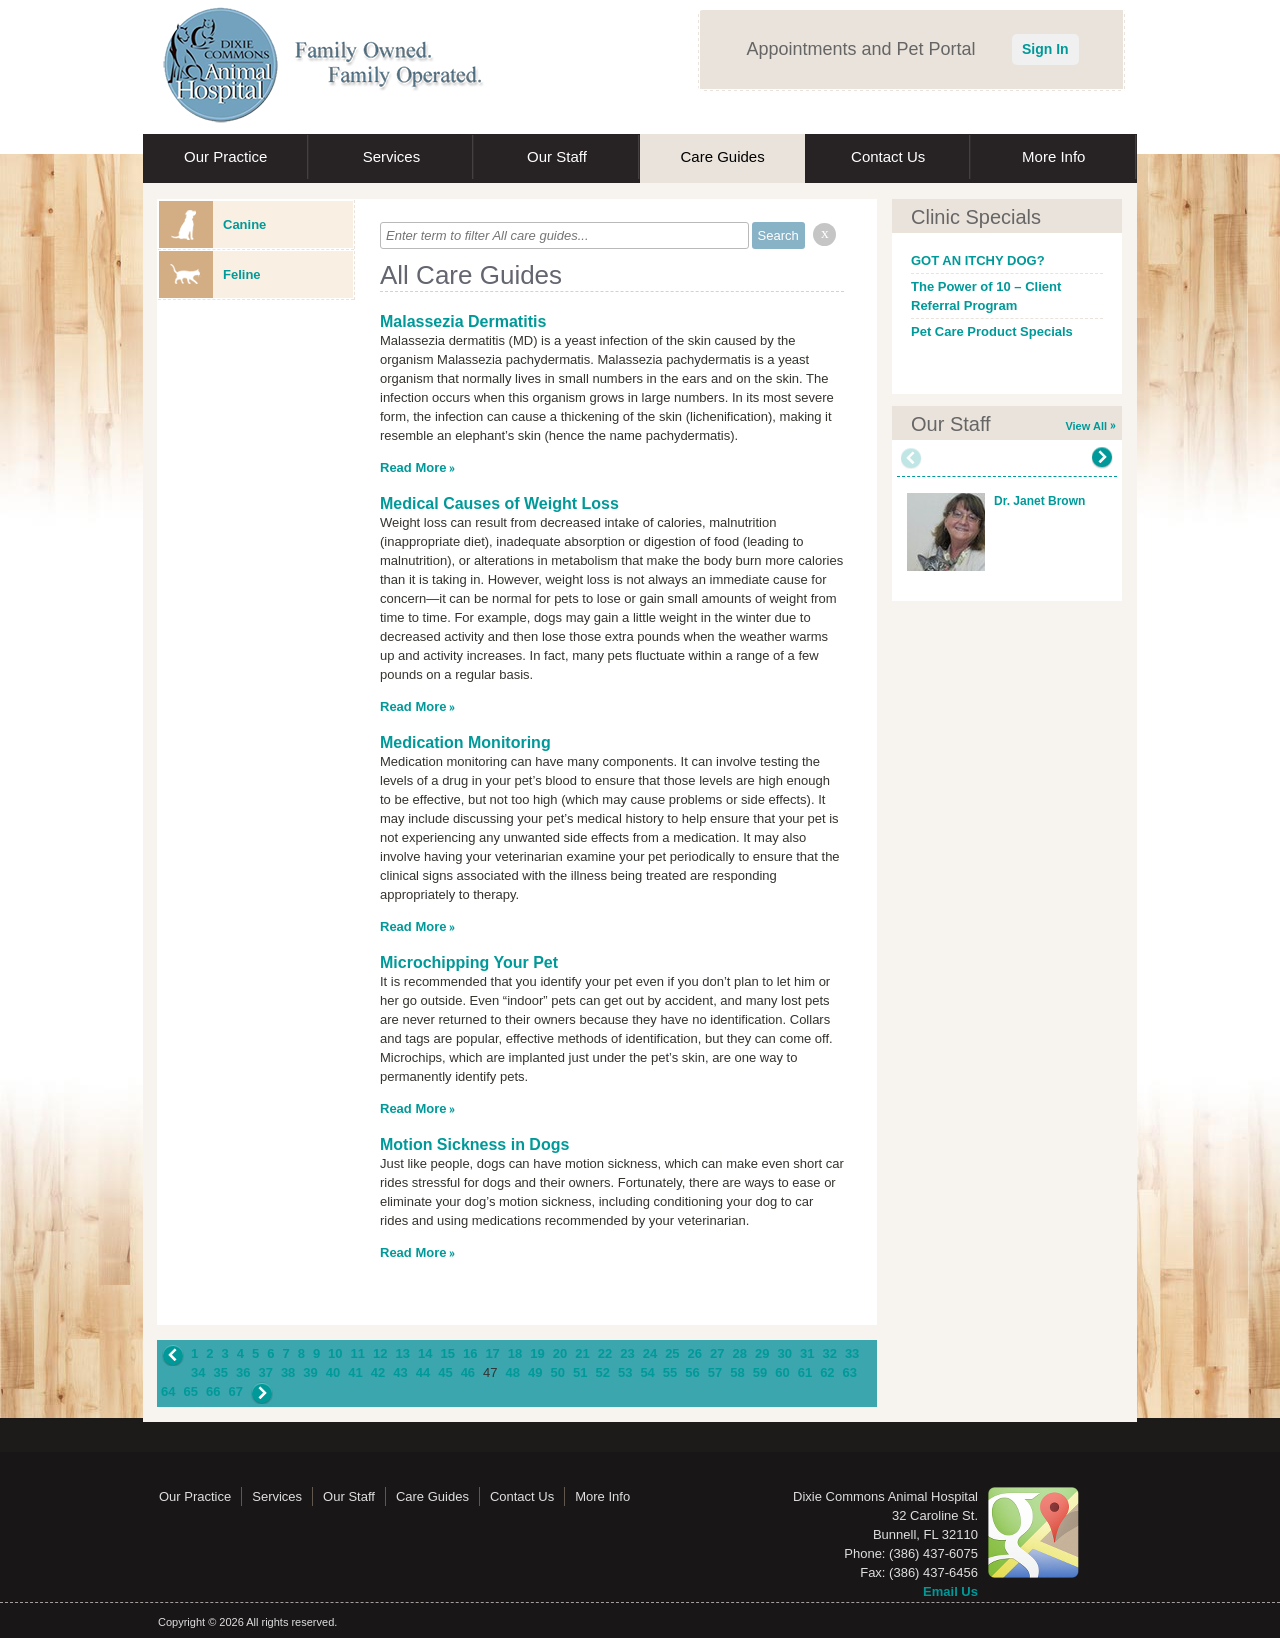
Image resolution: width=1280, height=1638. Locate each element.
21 (582, 1353)
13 (403, 1353)
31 (807, 1353)
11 (358, 1353)
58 (737, 1372)
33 (852, 1353)
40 (333, 1372)
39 (310, 1372)
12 (380, 1353)
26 (695, 1353)
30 (784, 1353)
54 (647, 1372)
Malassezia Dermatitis (463, 321)
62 (827, 1372)
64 (168, 1391)
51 (580, 1372)
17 (492, 1353)
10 (335, 1353)
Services (392, 156)
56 (692, 1372)
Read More (413, 467)
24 (650, 1353)
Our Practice (225, 156)
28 (740, 1353)
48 (513, 1372)
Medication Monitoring (465, 742)
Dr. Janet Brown (1039, 501)
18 (515, 1353)
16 (470, 1353)
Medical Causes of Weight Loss (499, 503)
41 (355, 1372)
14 (425, 1353)
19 (537, 1353)
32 (829, 1353)
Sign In (1045, 49)
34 (198, 1372)
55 (670, 1372)
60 (782, 1372)
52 (602, 1372)
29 (762, 1353)
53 (625, 1372)
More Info (1053, 156)
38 (288, 1372)
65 (190, 1391)
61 (805, 1372)
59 (760, 1372)
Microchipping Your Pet (469, 962)
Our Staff (557, 156)
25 (672, 1353)
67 (235, 1391)
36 (243, 1372)
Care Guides (722, 156)
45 (445, 1372)
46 (468, 1372)
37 (265, 1372)
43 (400, 1372)
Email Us (950, 1591)
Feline (210, 274)
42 (378, 1372)
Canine (212, 224)
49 (535, 1372)
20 (560, 1353)
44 (423, 1372)
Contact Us (888, 156)
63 (850, 1372)
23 (627, 1353)
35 (220, 1372)
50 (558, 1372)
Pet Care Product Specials (992, 331)
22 (605, 1353)
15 (447, 1353)
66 (213, 1391)
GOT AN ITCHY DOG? (978, 260)
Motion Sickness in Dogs (474, 1144)
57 (715, 1372)
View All (1086, 426)
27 (717, 1353)
